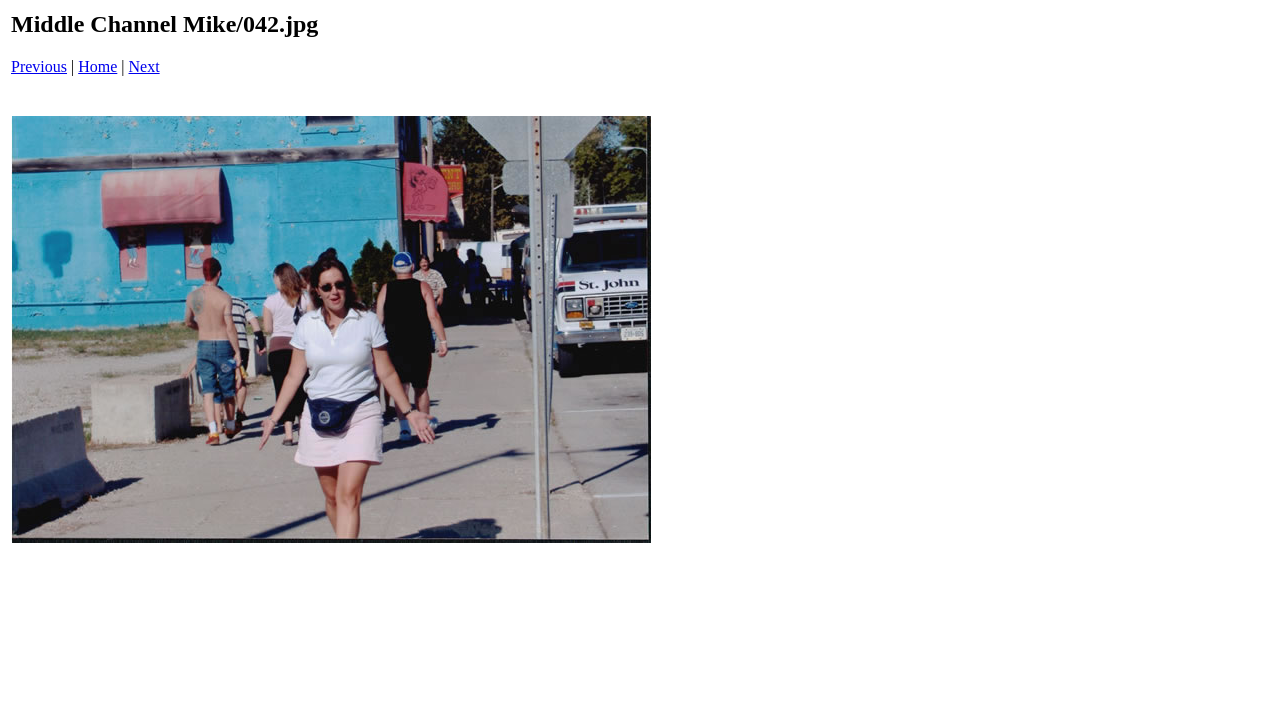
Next (144, 66)
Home (97, 66)
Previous (39, 66)
